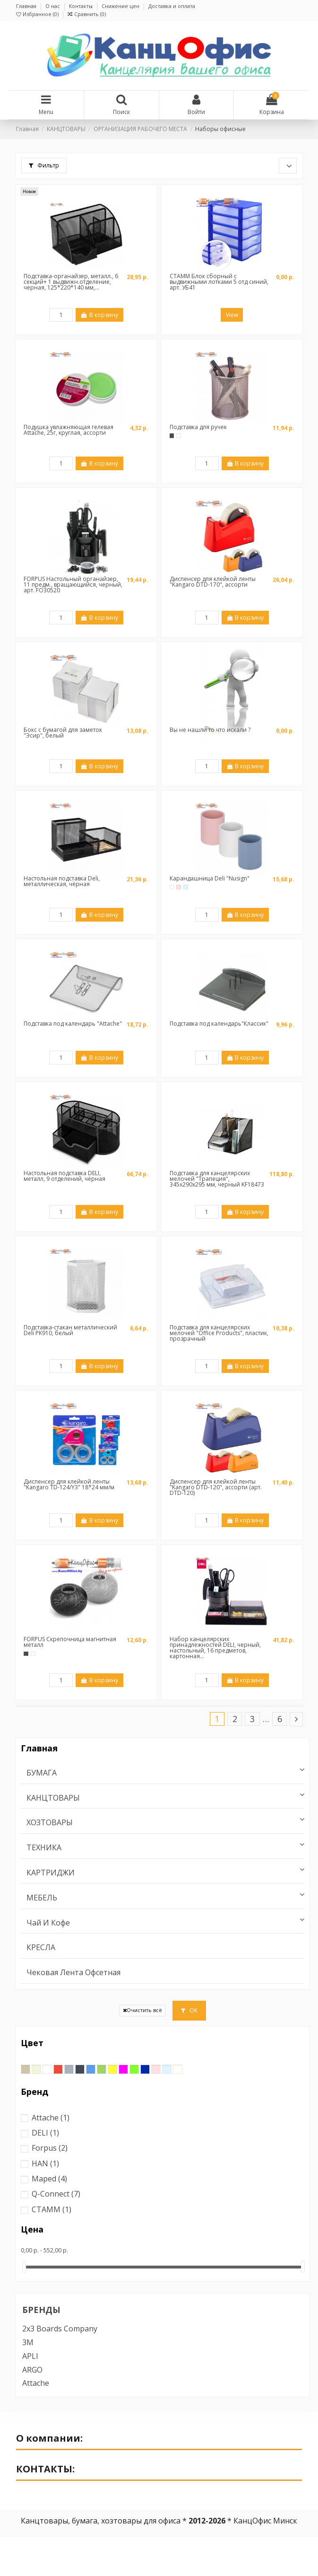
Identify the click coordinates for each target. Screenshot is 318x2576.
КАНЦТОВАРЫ (53, 1798)
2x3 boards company (59, 2328)
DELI (45, 2133)
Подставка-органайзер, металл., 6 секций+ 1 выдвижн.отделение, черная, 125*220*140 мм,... (71, 281)
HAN (45, 2163)
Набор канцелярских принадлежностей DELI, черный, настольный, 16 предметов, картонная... (215, 1647)
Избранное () (38, 14)
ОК (189, 2010)
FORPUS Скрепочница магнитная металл (70, 1642)
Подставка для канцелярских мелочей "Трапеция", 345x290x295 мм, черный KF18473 (217, 1178)
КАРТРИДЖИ (50, 1873)
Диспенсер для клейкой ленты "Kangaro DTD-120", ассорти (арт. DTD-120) (216, 1487)
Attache (50, 2117)
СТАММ (51, 2209)
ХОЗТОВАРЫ (49, 1823)
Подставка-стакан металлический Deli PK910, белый (70, 1330)
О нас (53, 6)
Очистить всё (142, 2010)
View (232, 315)
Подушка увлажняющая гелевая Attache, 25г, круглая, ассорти (68, 430)
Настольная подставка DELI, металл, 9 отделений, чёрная (64, 1176)
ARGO (32, 2370)
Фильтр (44, 165)
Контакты (81, 6)
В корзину (99, 315)
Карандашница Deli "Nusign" (209, 878)
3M (28, 2342)
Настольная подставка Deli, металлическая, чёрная (62, 881)
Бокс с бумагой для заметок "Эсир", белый (63, 732)
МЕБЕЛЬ (41, 1898)
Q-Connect (56, 2194)
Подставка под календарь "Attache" (73, 1024)
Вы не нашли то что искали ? (210, 730)
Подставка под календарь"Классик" (219, 1024)
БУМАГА (41, 1773)
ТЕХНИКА (43, 1848)
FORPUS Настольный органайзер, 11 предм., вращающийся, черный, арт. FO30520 (73, 584)
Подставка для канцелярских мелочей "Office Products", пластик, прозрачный (219, 1333)
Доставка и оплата (171, 6)
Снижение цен (121, 6)
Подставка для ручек (198, 427)
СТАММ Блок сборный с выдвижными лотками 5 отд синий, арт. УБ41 (219, 281)
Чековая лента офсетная (73, 1973)
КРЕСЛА (40, 1947)
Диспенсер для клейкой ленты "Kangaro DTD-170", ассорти (213, 582)
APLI (30, 2356)
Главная (27, 6)
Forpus (50, 2148)
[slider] (24, 2267)
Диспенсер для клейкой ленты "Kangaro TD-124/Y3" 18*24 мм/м (69, 1484)
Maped (49, 2178)
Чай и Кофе (48, 1923)
